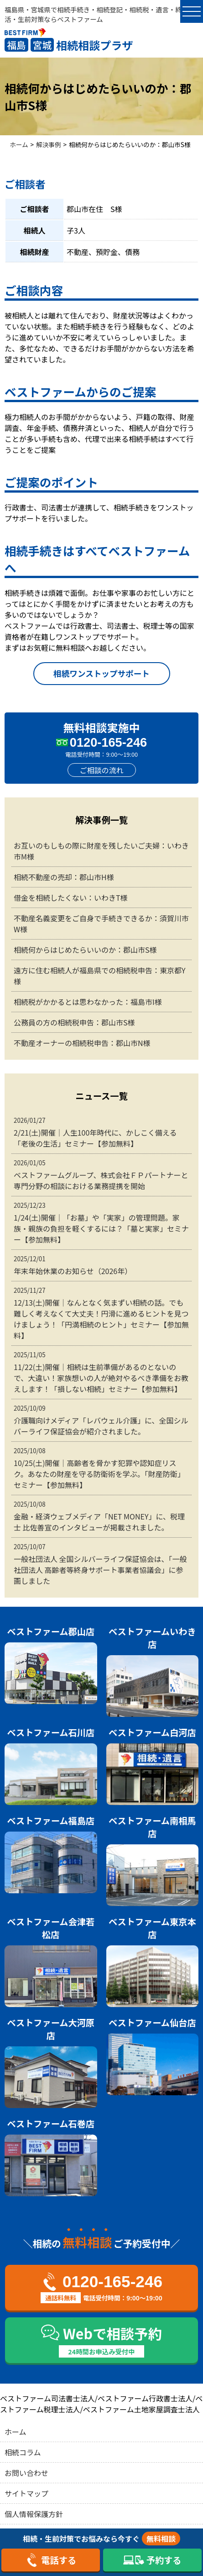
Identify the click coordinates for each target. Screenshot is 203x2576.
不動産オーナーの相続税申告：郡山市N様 (82, 1042)
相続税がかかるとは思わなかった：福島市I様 (88, 1001)
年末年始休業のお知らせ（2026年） (101, 1265)
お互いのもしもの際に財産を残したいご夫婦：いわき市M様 (101, 851)
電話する (50, 2560)
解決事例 (48, 144)
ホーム (19, 144)
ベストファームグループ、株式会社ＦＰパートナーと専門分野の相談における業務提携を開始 (101, 1174)
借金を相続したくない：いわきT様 (71, 897)
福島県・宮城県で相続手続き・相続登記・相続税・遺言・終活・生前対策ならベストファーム (93, 14)
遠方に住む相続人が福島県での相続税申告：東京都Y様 (100, 976)
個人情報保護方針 (34, 2513)
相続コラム (23, 2452)
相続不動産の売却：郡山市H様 (64, 876)
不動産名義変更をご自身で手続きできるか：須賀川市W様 (101, 924)
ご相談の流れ (101, 770)
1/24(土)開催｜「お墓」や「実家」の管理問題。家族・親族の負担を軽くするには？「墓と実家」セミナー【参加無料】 (101, 1223)
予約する (152, 2560)
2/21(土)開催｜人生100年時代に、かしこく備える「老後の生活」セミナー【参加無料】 (101, 1132)
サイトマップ (26, 2493)
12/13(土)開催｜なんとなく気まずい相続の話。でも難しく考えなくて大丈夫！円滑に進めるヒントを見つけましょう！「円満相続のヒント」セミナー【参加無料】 (101, 1313)
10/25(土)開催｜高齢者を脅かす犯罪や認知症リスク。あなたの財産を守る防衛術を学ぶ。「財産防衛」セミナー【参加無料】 (101, 1468)
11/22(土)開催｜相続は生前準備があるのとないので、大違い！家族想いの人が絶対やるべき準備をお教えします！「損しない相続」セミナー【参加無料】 (101, 1372)
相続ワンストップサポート (101, 673)
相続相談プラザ (69, 45)
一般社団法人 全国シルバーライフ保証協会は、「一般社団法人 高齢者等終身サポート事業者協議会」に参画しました (101, 1564)
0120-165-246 (108, 742)
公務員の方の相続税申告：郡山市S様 (74, 1022)
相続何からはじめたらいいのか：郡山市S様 (85, 949)
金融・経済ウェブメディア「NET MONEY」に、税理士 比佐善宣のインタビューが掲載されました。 (101, 1516)
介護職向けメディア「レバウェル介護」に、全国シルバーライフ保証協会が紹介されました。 (101, 1420)
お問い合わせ (26, 2472)
